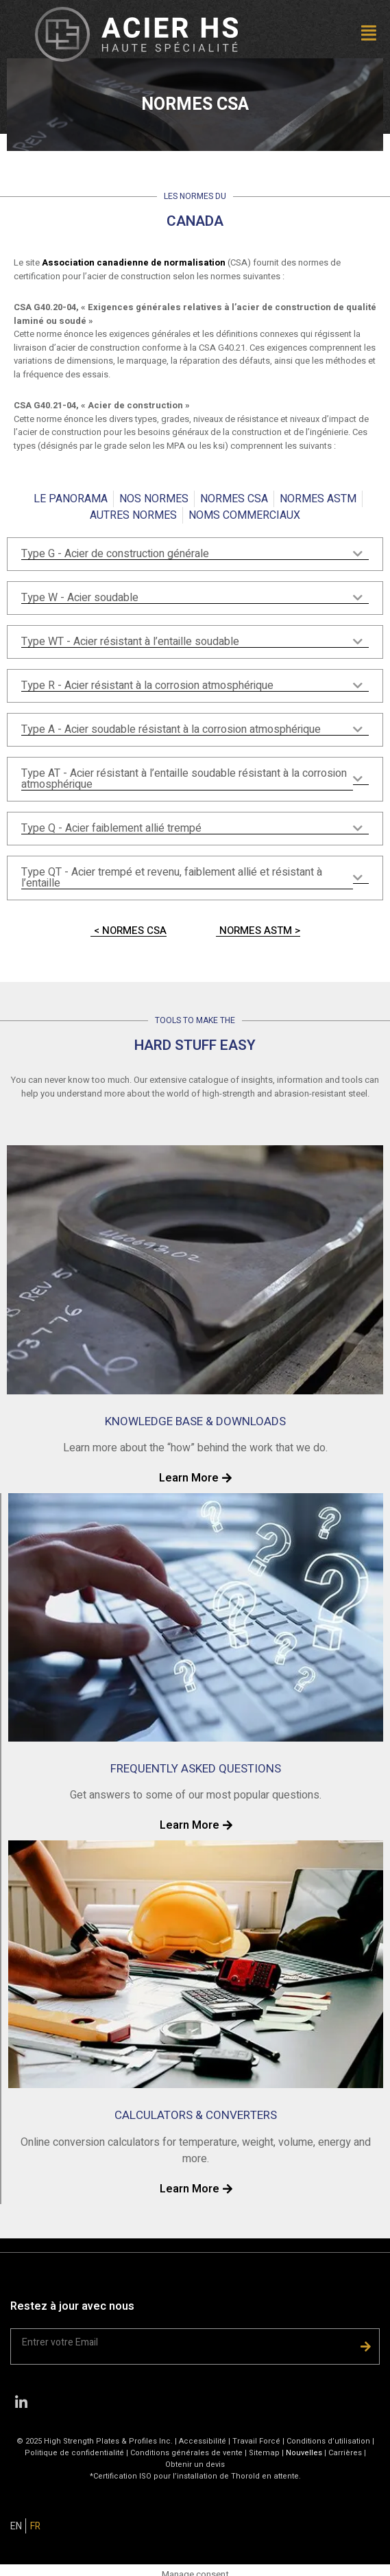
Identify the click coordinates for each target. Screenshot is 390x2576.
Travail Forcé (256, 2441)
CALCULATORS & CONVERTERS (195, 2115)
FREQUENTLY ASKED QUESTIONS (195, 1768)
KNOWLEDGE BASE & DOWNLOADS (195, 1421)
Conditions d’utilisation (328, 2441)
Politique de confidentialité (74, 2453)
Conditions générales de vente (187, 2453)
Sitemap (264, 2453)
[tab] (195, 554)
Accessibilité (202, 2441)
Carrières (345, 2453)
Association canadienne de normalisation (134, 262)
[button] (324, 34)
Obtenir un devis (195, 2464)
